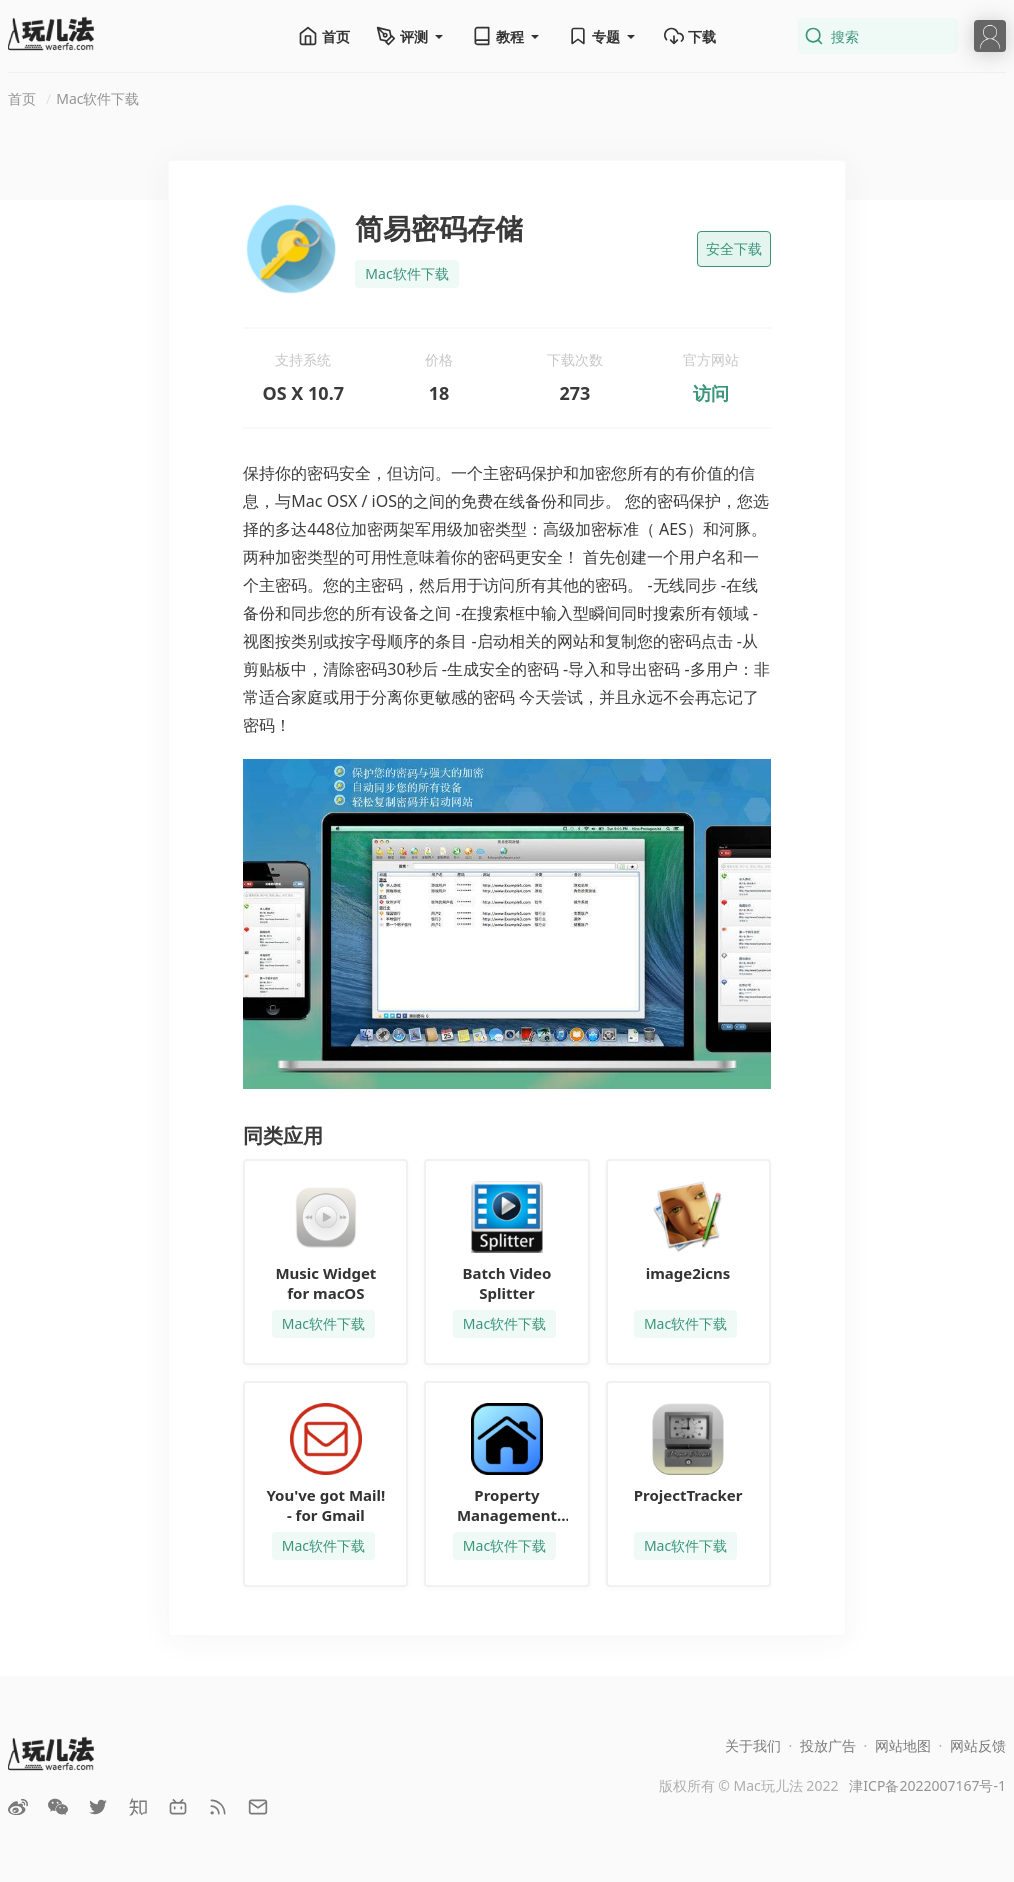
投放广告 (828, 1745)
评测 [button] (411, 36)
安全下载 (734, 248)
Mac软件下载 (97, 98)
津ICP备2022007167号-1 (927, 1785)
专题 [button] (603, 36)
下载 (690, 36)
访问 (711, 393)
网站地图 (903, 1745)
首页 (324, 36)
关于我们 (753, 1745)
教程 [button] (507, 36)
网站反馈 (978, 1745)
